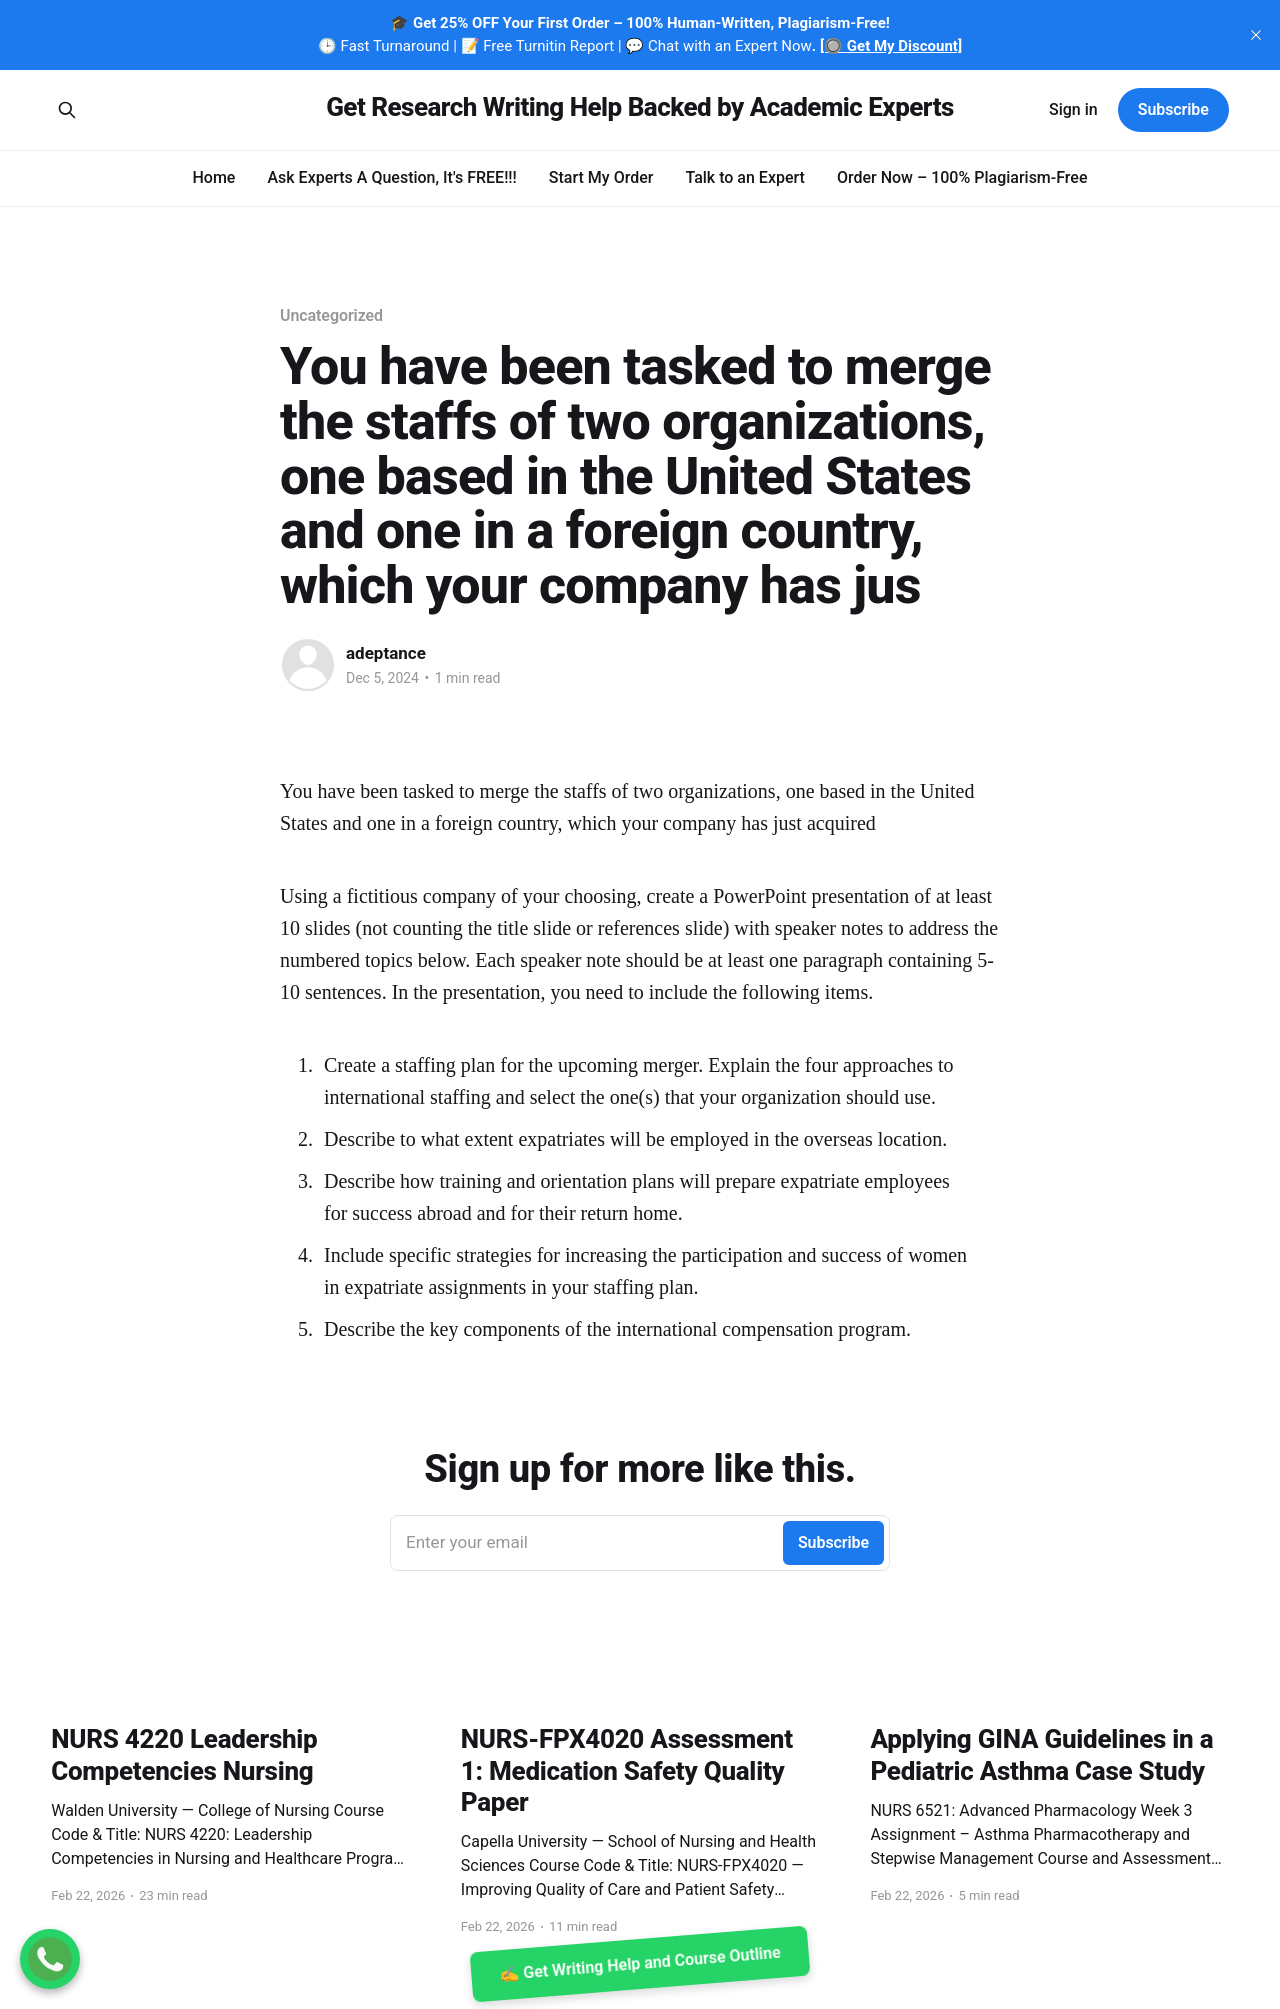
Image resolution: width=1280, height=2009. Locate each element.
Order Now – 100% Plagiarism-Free (962, 177)
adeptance (386, 653)
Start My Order (601, 177)
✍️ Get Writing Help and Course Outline (640, 1964)
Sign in (1073, 109)
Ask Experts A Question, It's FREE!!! (391, 177)
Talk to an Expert (744, 177)
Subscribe (1173, 109)
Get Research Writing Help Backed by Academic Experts (640, 107)
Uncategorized (331, 315)
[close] (1256, 35)
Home (213, 177)
